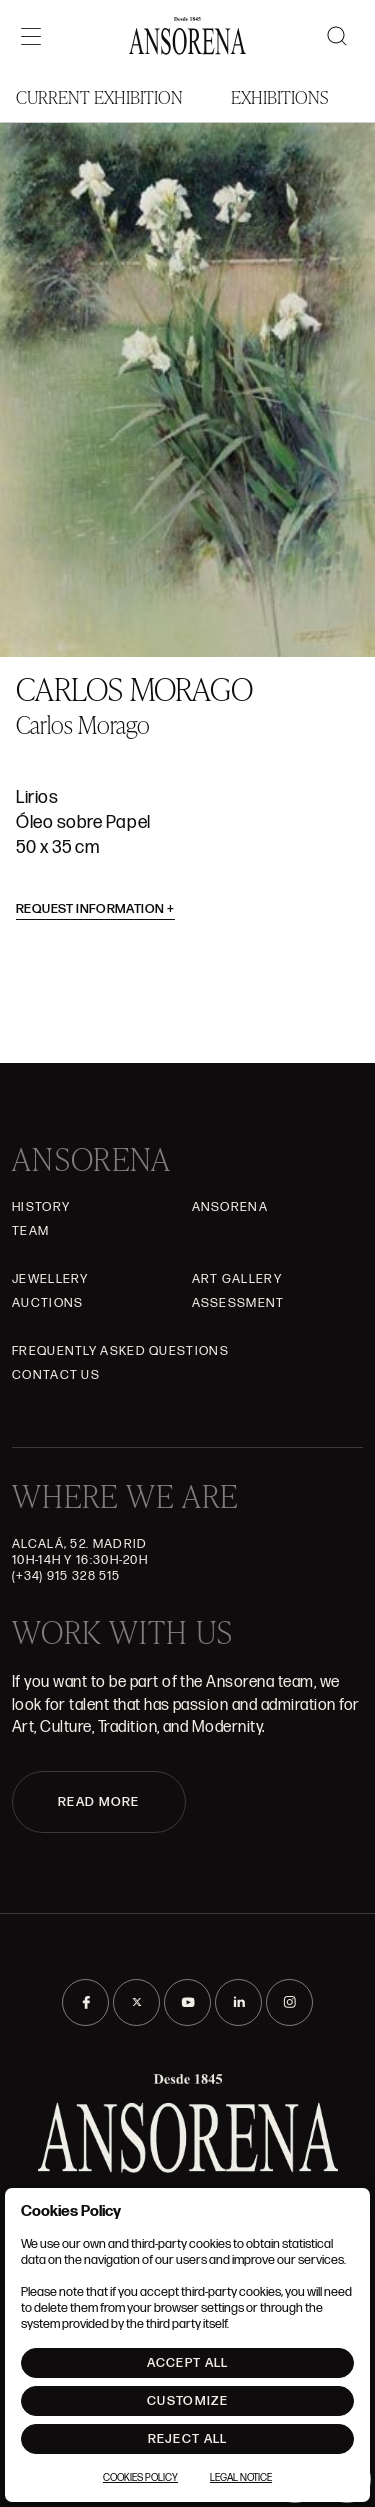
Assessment (238, 1303)
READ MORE (99, 1802)
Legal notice (241, 2478)
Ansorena (230, 1207)
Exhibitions (279, 96)
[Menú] (31, 36)
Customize (187, 2401)
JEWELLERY (50, 1279)
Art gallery (237, 1279)
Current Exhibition (99, 96)
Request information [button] (95, 909)
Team (30, 1231)
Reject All (188, 2439)
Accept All (188, 2363)
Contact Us (56, 1375)
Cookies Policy (140, 2478)
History (41, 1207)
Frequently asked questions (120, 1351)
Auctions (47, 1303)
